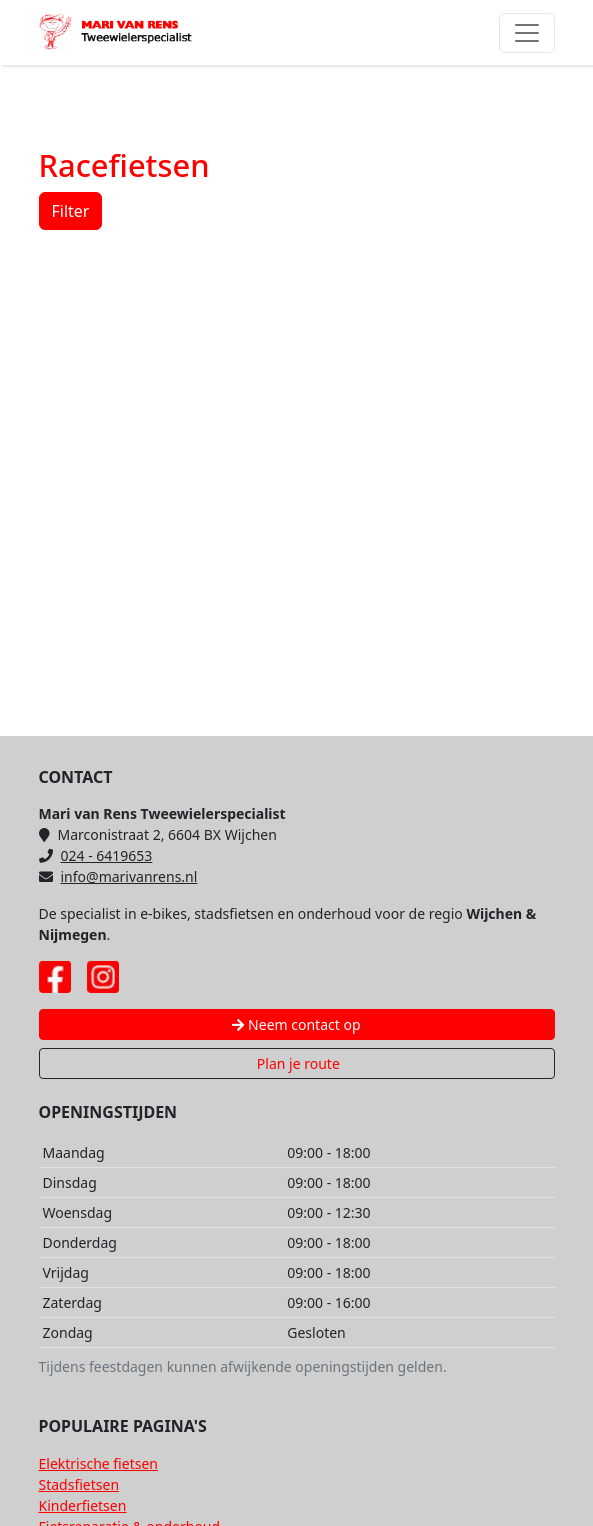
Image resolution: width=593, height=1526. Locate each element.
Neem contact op (296, 1024)
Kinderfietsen (83, 1505)
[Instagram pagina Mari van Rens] (103, 977)
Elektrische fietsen (98, 1463)
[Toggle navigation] (527, 33)
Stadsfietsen (79, 1484)
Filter (71, 211)
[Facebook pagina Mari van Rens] (55, 977)
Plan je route (296, 1063)
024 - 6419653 (96, 855)
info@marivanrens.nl (118, 876)
